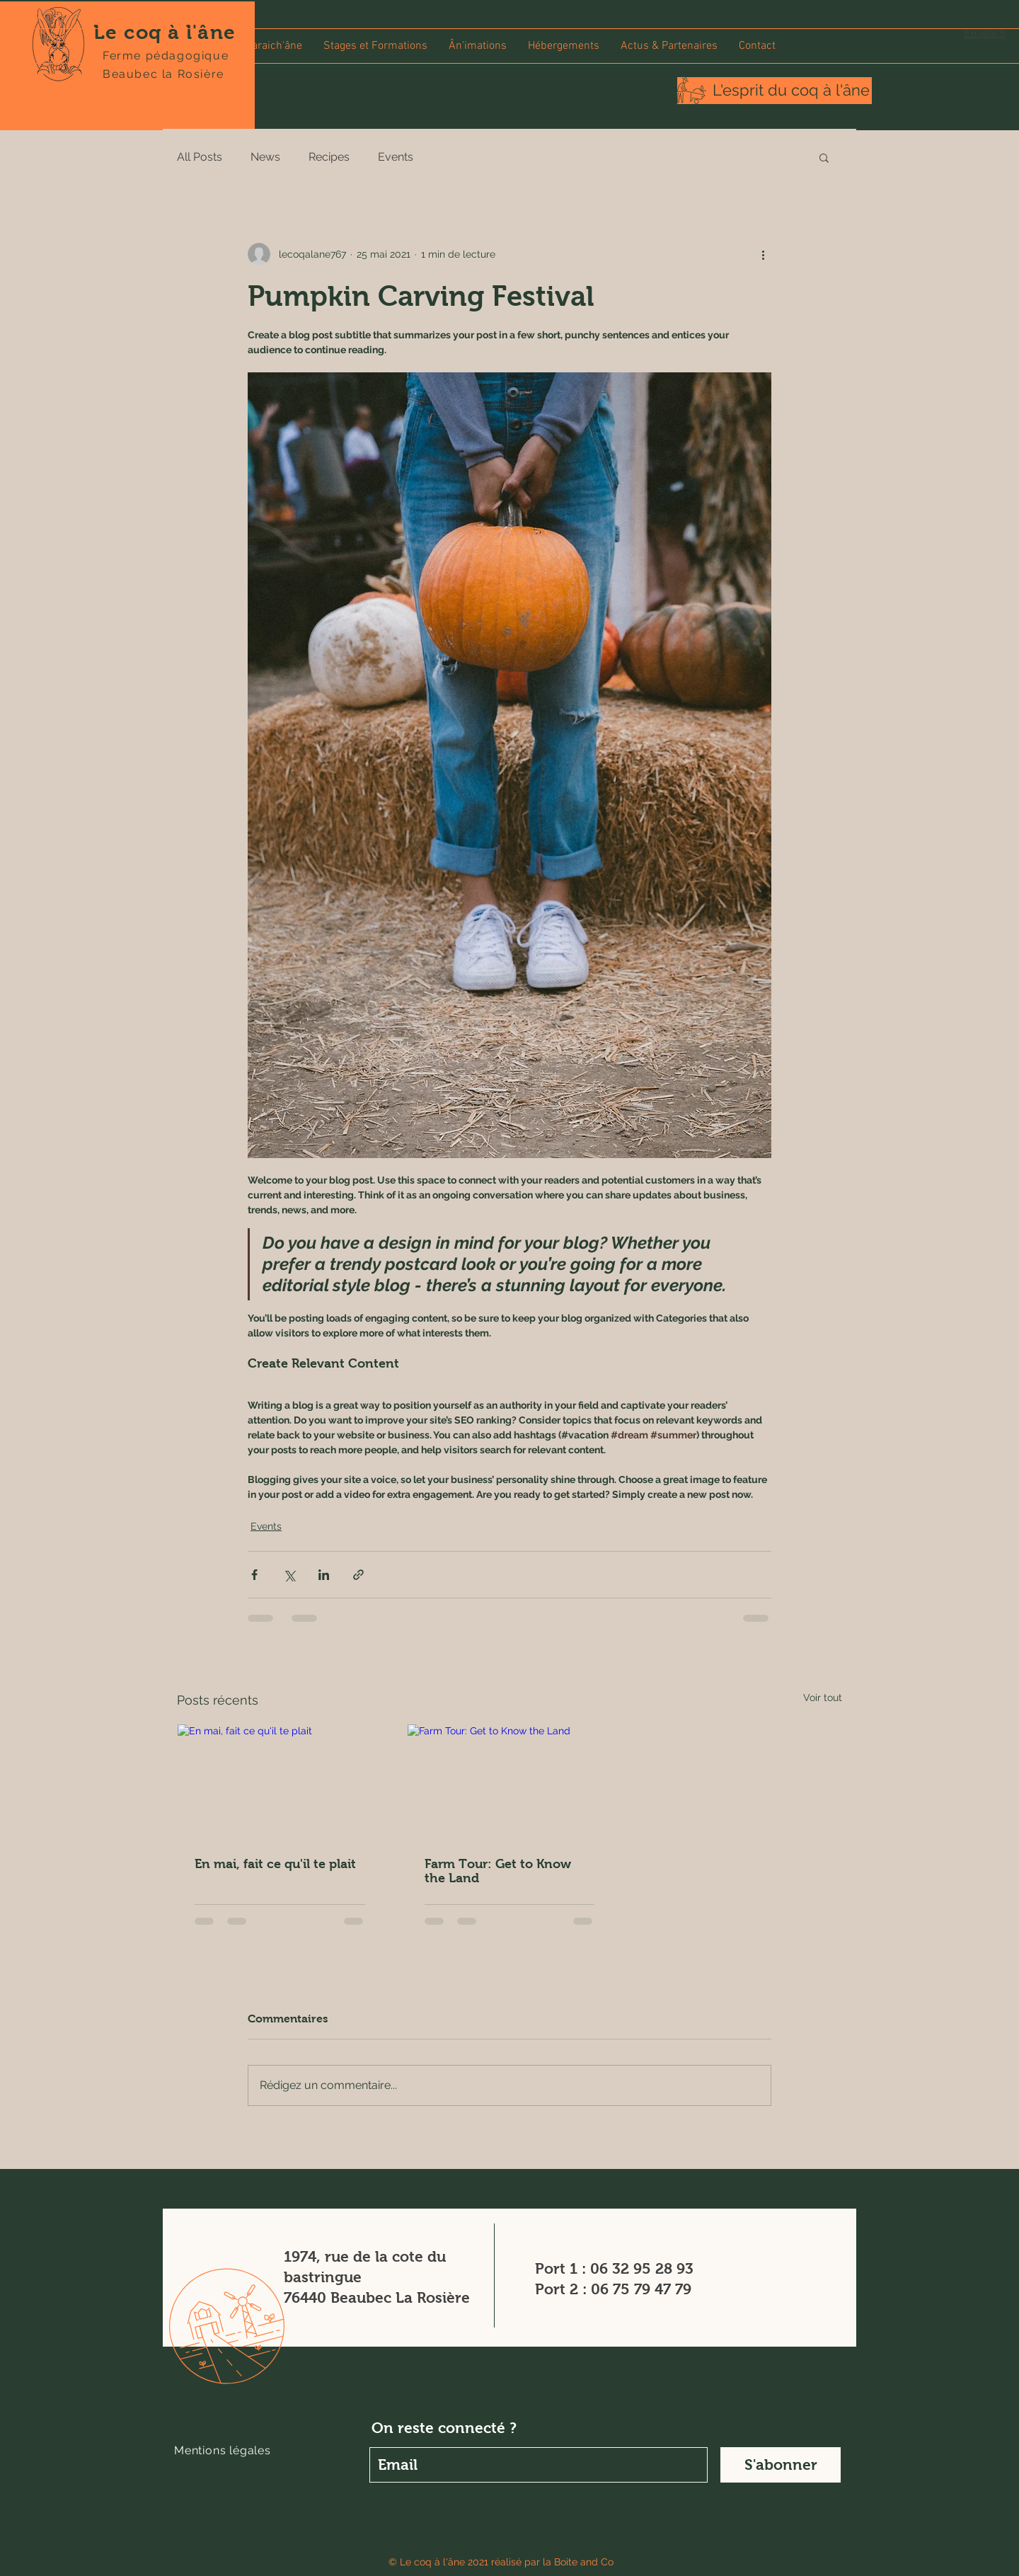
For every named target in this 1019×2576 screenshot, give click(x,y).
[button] (375, 46)
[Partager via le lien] (358, 1574)
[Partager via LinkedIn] (323, 1574)
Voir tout (822, 1697)
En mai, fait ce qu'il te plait (275, 1864)
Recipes (329, 157)
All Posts (199, 157)
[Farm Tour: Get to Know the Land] (510, 1781)
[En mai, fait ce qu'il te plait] (280, 1781)
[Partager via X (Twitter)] (289, 1574)
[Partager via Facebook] (254, 1574)
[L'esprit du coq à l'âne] (791, 90)
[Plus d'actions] (762, 254)
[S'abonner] (780, 2465)
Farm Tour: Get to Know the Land (498, 1871)
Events (395, 157)
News (265, 157)
